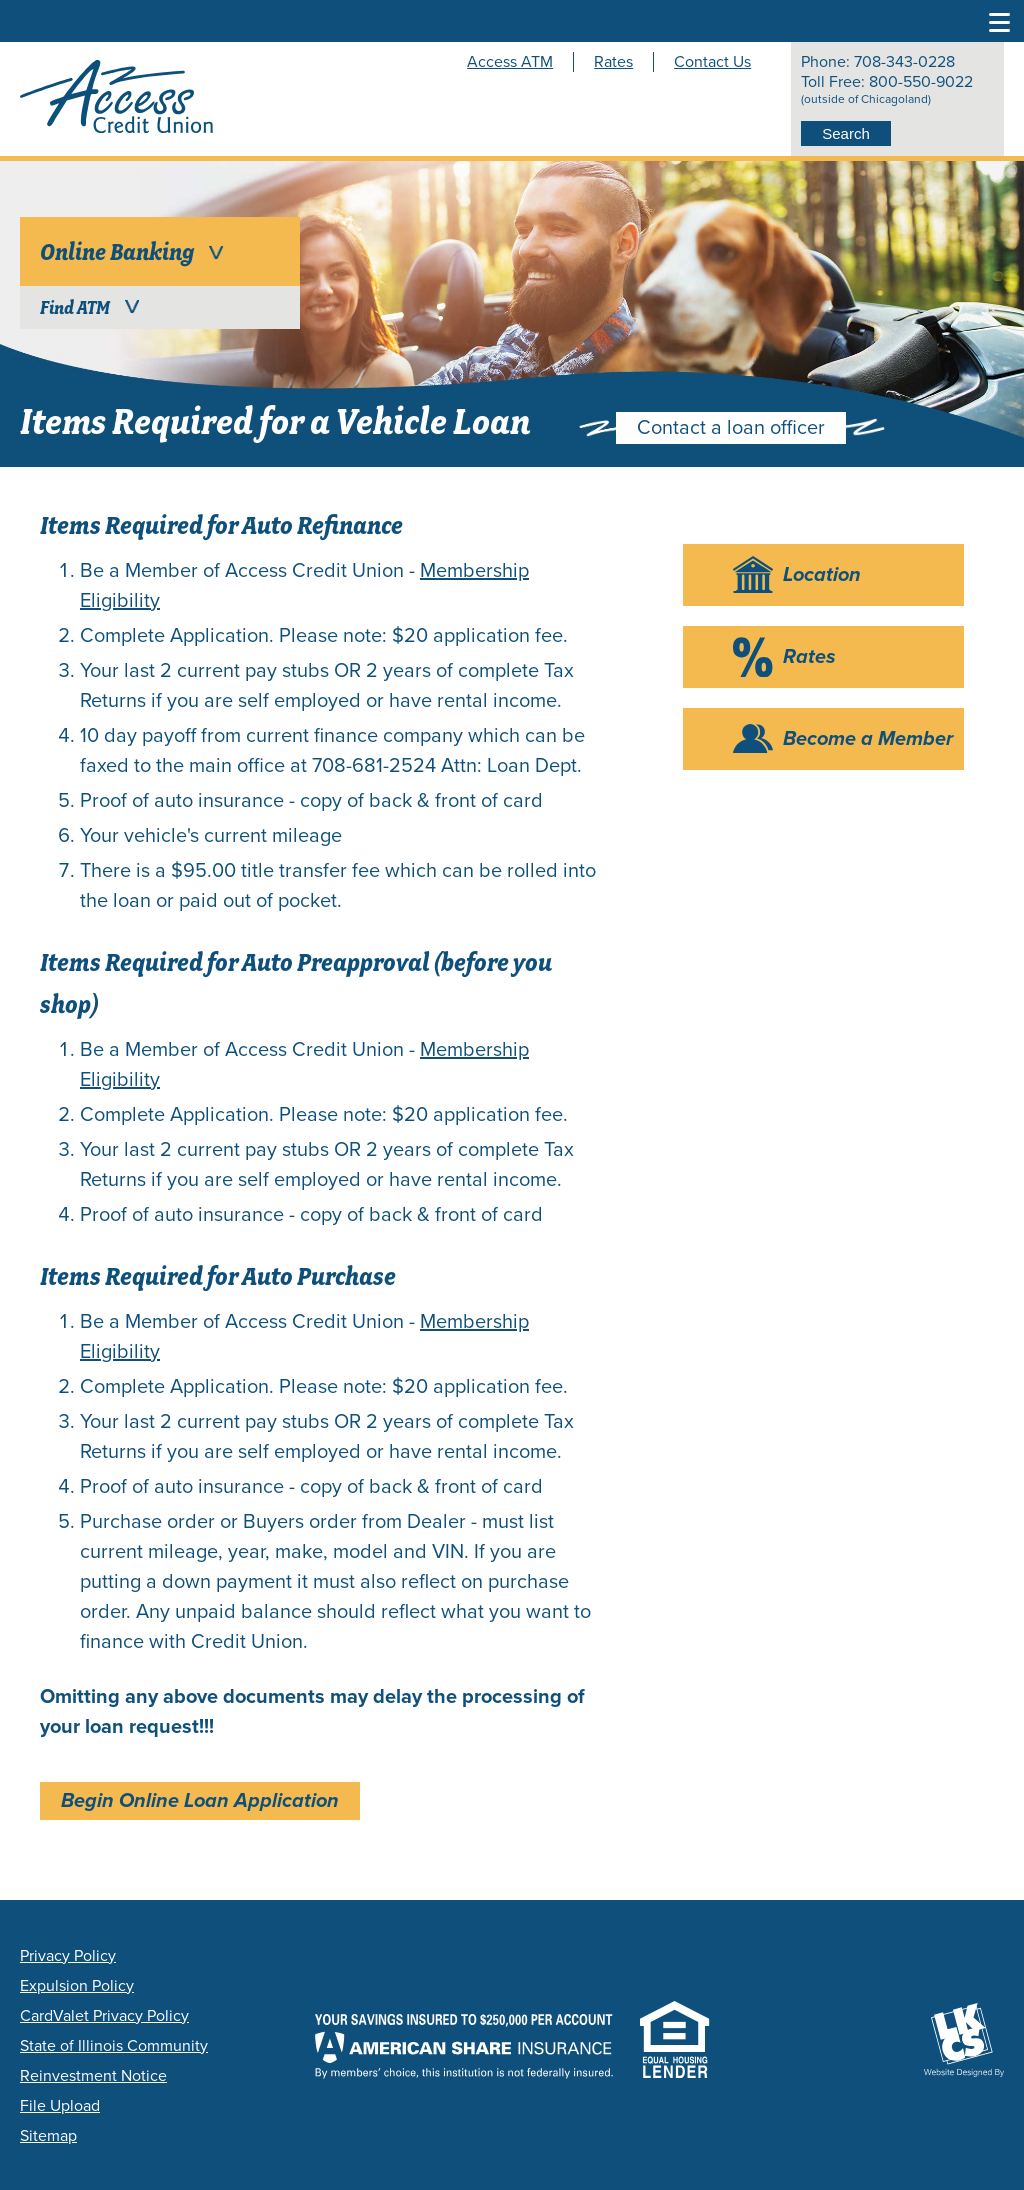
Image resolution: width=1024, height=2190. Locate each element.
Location (822, 575)
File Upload (60, 2106)
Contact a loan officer (731, 428)
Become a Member (868, 739)
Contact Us (712, 62)
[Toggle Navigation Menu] (1000, 20)
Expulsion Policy (77, 1986)
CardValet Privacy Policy (104, 2016)
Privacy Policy (68, 1956)
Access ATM (510, 62)
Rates (613, 62)
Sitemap (48, 2136)
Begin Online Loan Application (200, 1801)
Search (846, 133)
